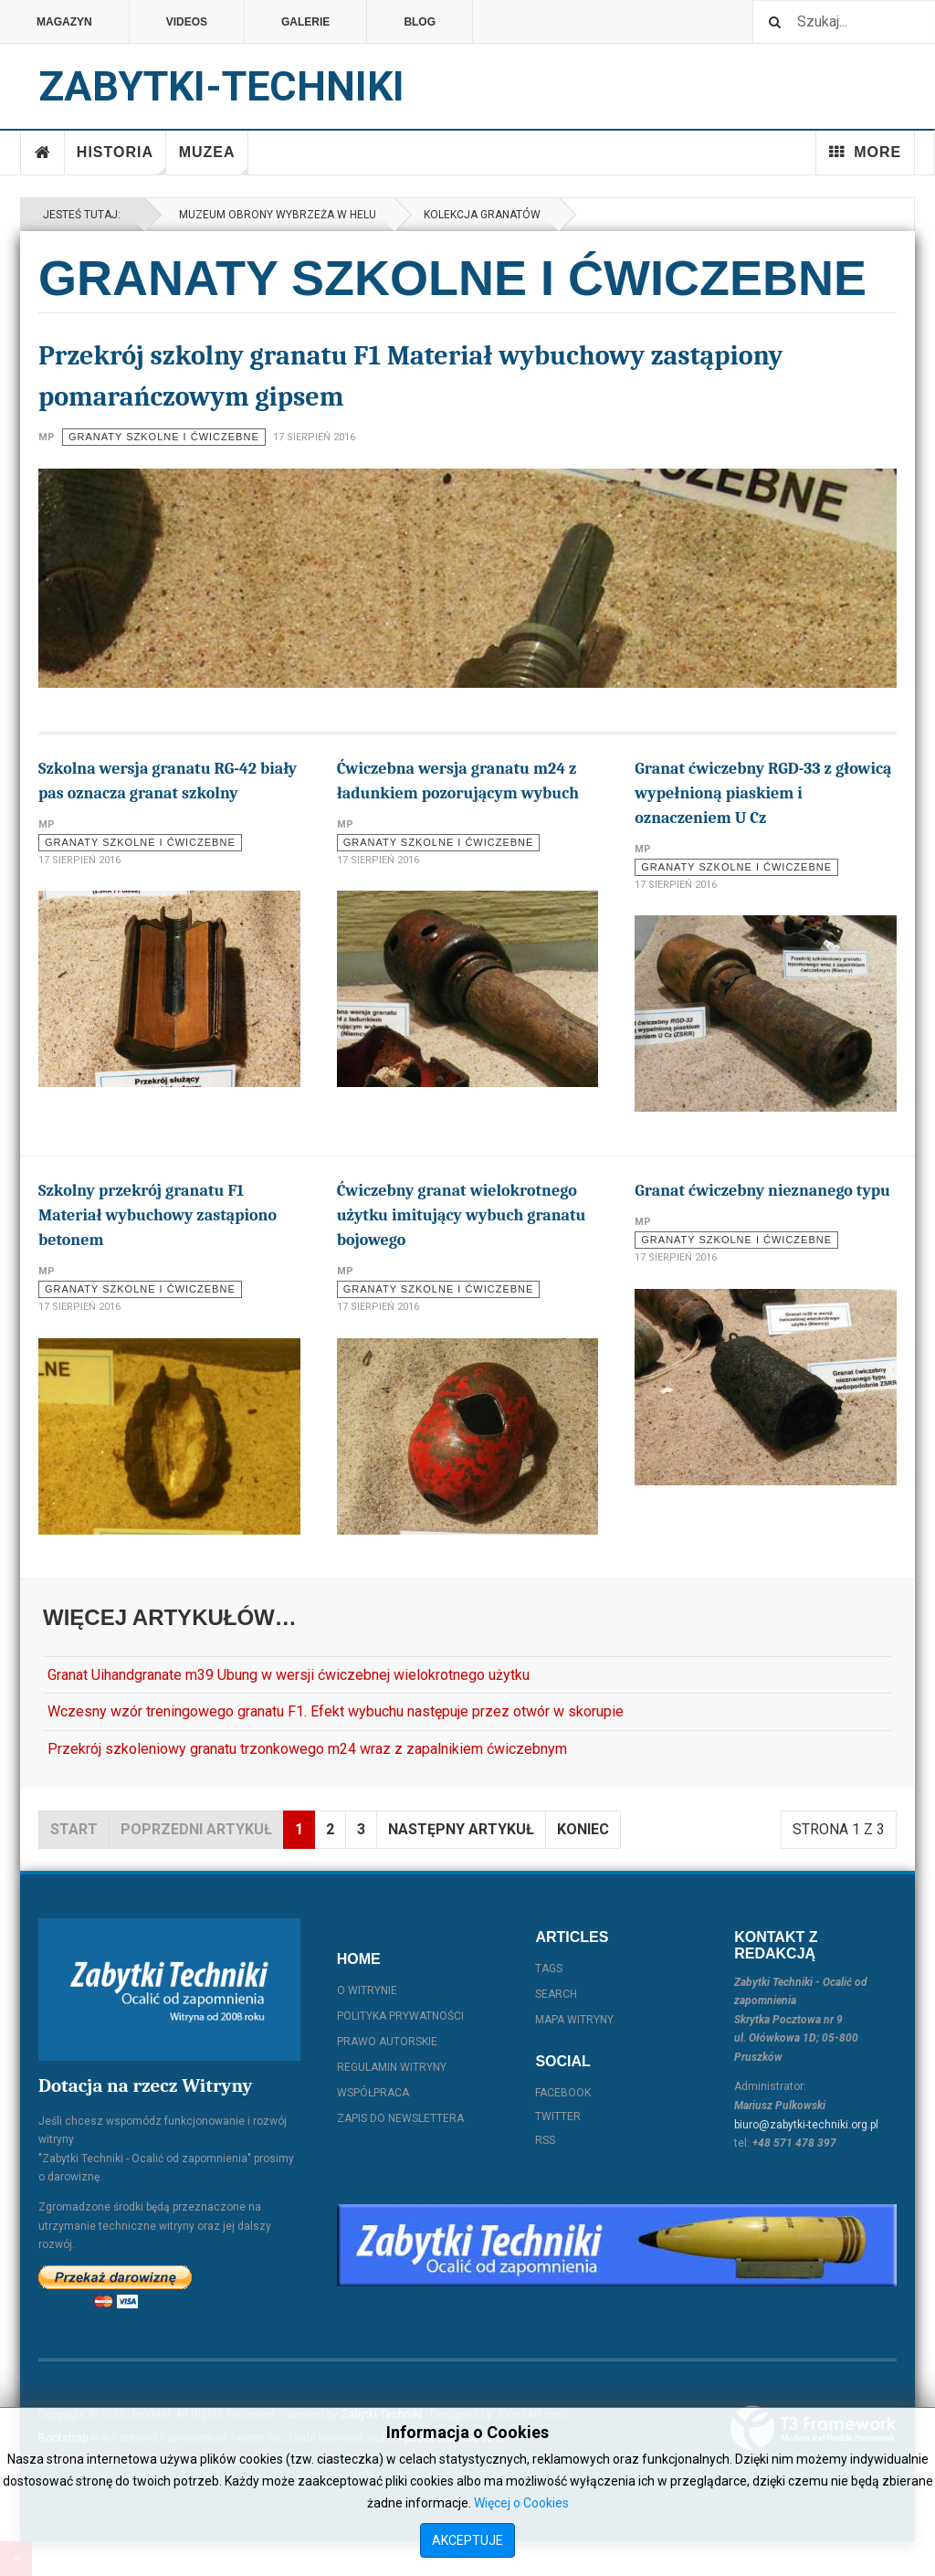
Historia (121, 159)
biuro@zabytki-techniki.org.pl (806, 2124)
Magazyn (64, 22)
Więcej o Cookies (521, 2503)
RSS (545, 2140)
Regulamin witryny (391, 2067)
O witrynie (367, 1990)
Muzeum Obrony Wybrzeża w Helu (274, 214)
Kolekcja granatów (482, 214)
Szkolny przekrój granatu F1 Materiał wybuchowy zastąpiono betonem (157, 1215)
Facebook (563, 2092)
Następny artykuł (461, 1829)
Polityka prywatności (400, 2016)
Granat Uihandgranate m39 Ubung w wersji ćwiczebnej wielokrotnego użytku (288, 1675)
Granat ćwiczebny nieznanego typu (762, 1190)
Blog (420, 22)
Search (556, 1994)
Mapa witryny (574, 2019)
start (74, 1829)
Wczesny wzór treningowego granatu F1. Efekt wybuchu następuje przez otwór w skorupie (335, 1711)
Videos (186, 22)
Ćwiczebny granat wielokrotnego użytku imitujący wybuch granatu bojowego (461, 1215)
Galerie (305, 22)
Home (43, 152)
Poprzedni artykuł (196, 1829)
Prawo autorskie (387, 2041)
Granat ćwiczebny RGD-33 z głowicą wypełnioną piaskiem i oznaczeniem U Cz (763, 793)
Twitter (558, 2116)
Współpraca (373, 2092)
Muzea (213, 159)
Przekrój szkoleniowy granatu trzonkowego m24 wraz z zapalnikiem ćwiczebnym (307, 1749)
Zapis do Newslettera (400, 2118)
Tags (548, 1968)
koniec (583, 1829)
